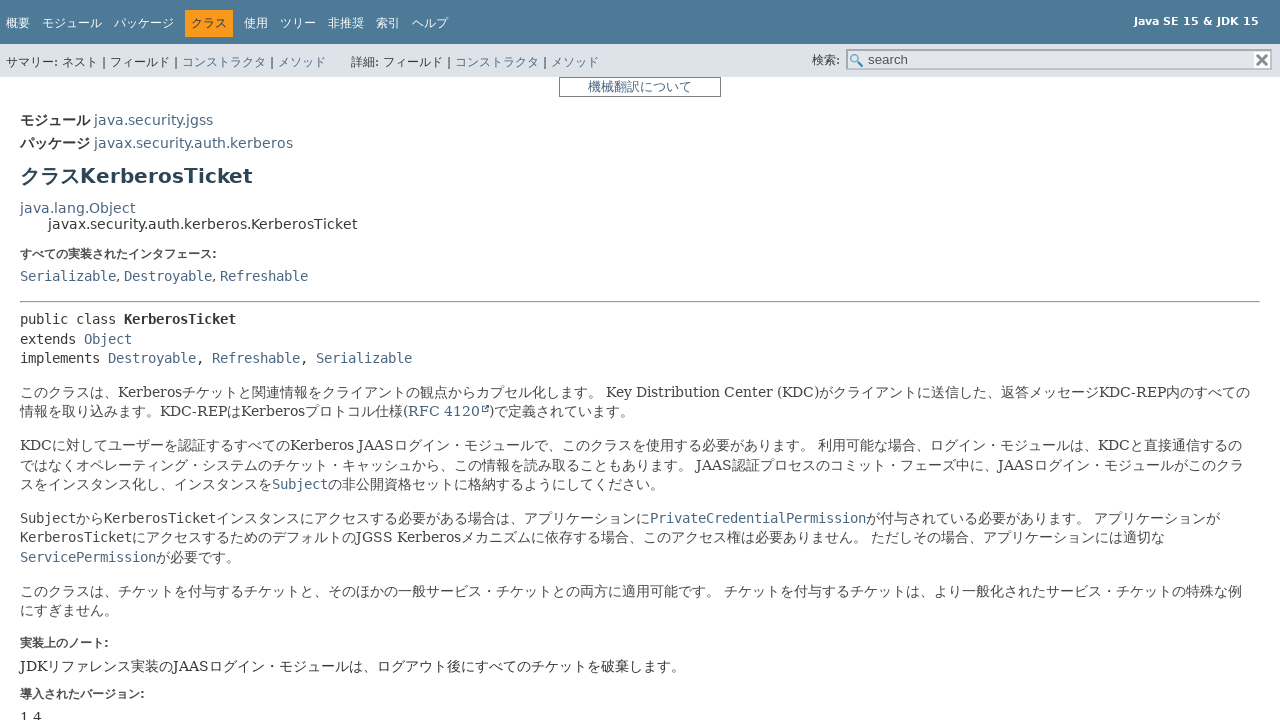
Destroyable (168, 276)
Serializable (68, 276)
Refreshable (264, 276)
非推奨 (346, 23)
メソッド (302, 62)
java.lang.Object (77, 208)
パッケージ (144, 23)
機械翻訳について (640, 86)
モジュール (72, 23)
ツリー (298, 23)
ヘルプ (430, 23)
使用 (256, 23)
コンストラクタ (224, 62)
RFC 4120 (444, 411)
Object (108, 339)
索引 (388, 23)
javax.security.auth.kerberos (193, 143)
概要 (18, 23)
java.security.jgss (153, 120)
